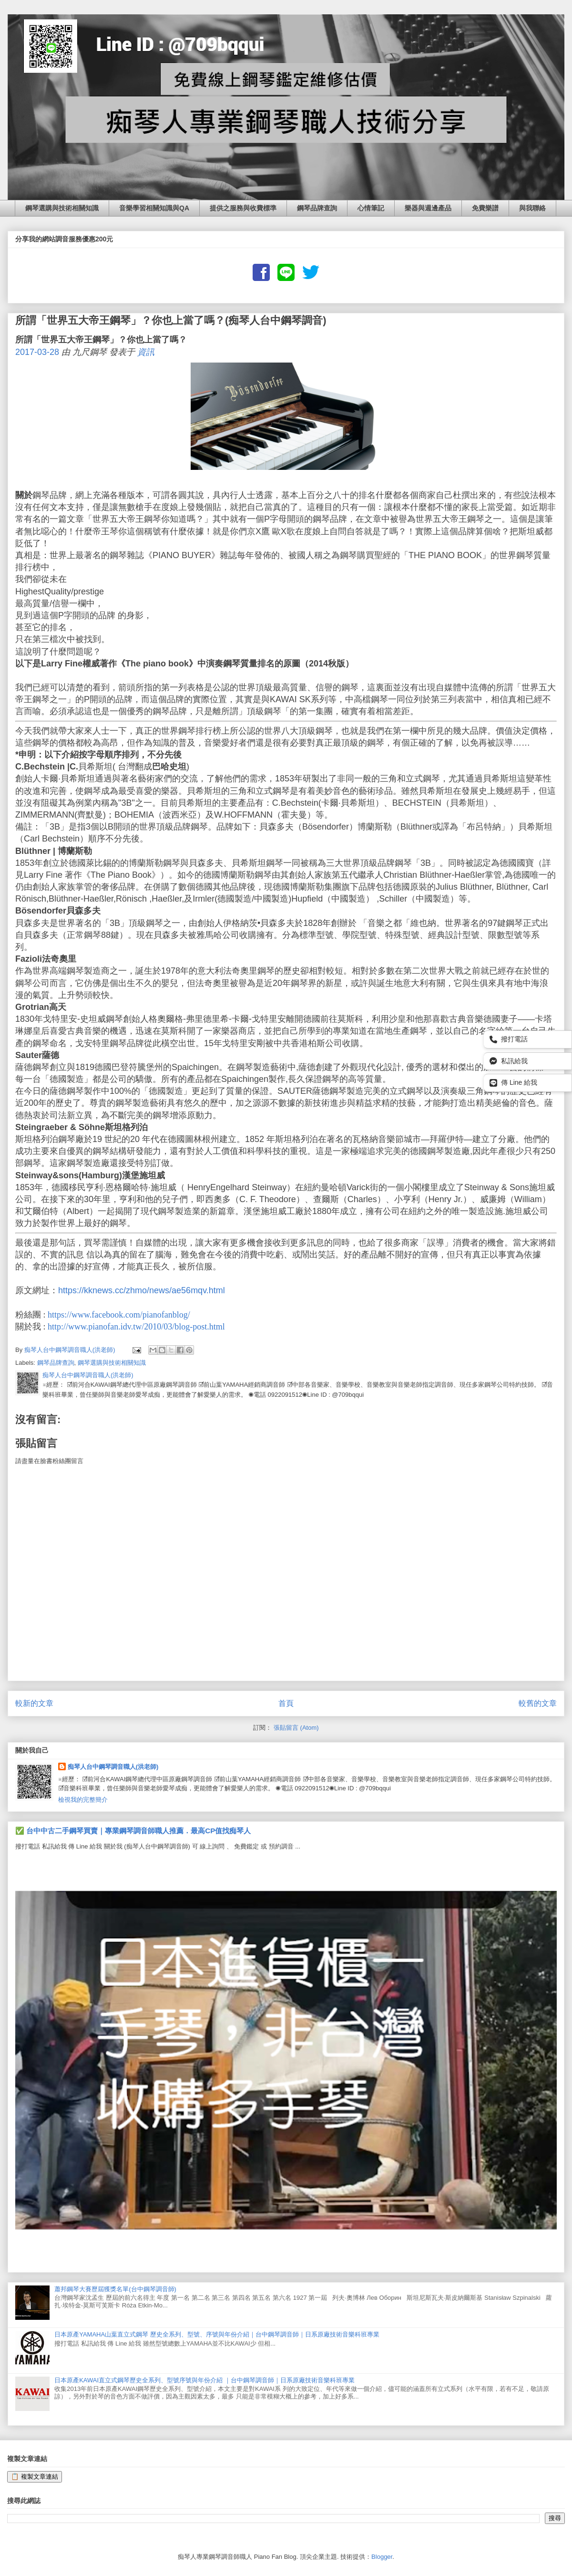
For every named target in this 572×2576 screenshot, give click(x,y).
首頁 (286, 1703)
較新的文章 (34, 1703)
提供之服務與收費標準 (243, 208)
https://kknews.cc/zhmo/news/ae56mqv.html (141, 1290)
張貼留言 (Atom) (296, 1727)
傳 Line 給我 (513, 1083)
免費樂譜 (485, 208)
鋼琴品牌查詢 (317, 208)
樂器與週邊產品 (428, 208)
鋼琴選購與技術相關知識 (62, 208)
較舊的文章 (538, 1703)
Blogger (381, 2556)
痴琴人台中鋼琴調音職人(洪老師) (113, 1766)
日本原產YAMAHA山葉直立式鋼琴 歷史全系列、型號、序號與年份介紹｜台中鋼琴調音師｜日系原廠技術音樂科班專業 (216, 2334)
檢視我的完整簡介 (83, 1799)
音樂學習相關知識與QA (154, 208)
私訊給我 (509, 1061)
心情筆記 (371, 208)
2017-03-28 (37, 352)
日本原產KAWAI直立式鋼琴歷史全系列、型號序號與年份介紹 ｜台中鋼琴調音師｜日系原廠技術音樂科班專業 (204, 2380)
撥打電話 (509, 1039)
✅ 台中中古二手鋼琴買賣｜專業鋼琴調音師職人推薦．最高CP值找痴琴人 (133, 1831)
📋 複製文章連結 (34, 2476)
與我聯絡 (532, 208)
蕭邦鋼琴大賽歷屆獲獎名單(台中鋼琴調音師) (115, 2289)
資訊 (145, 352)
